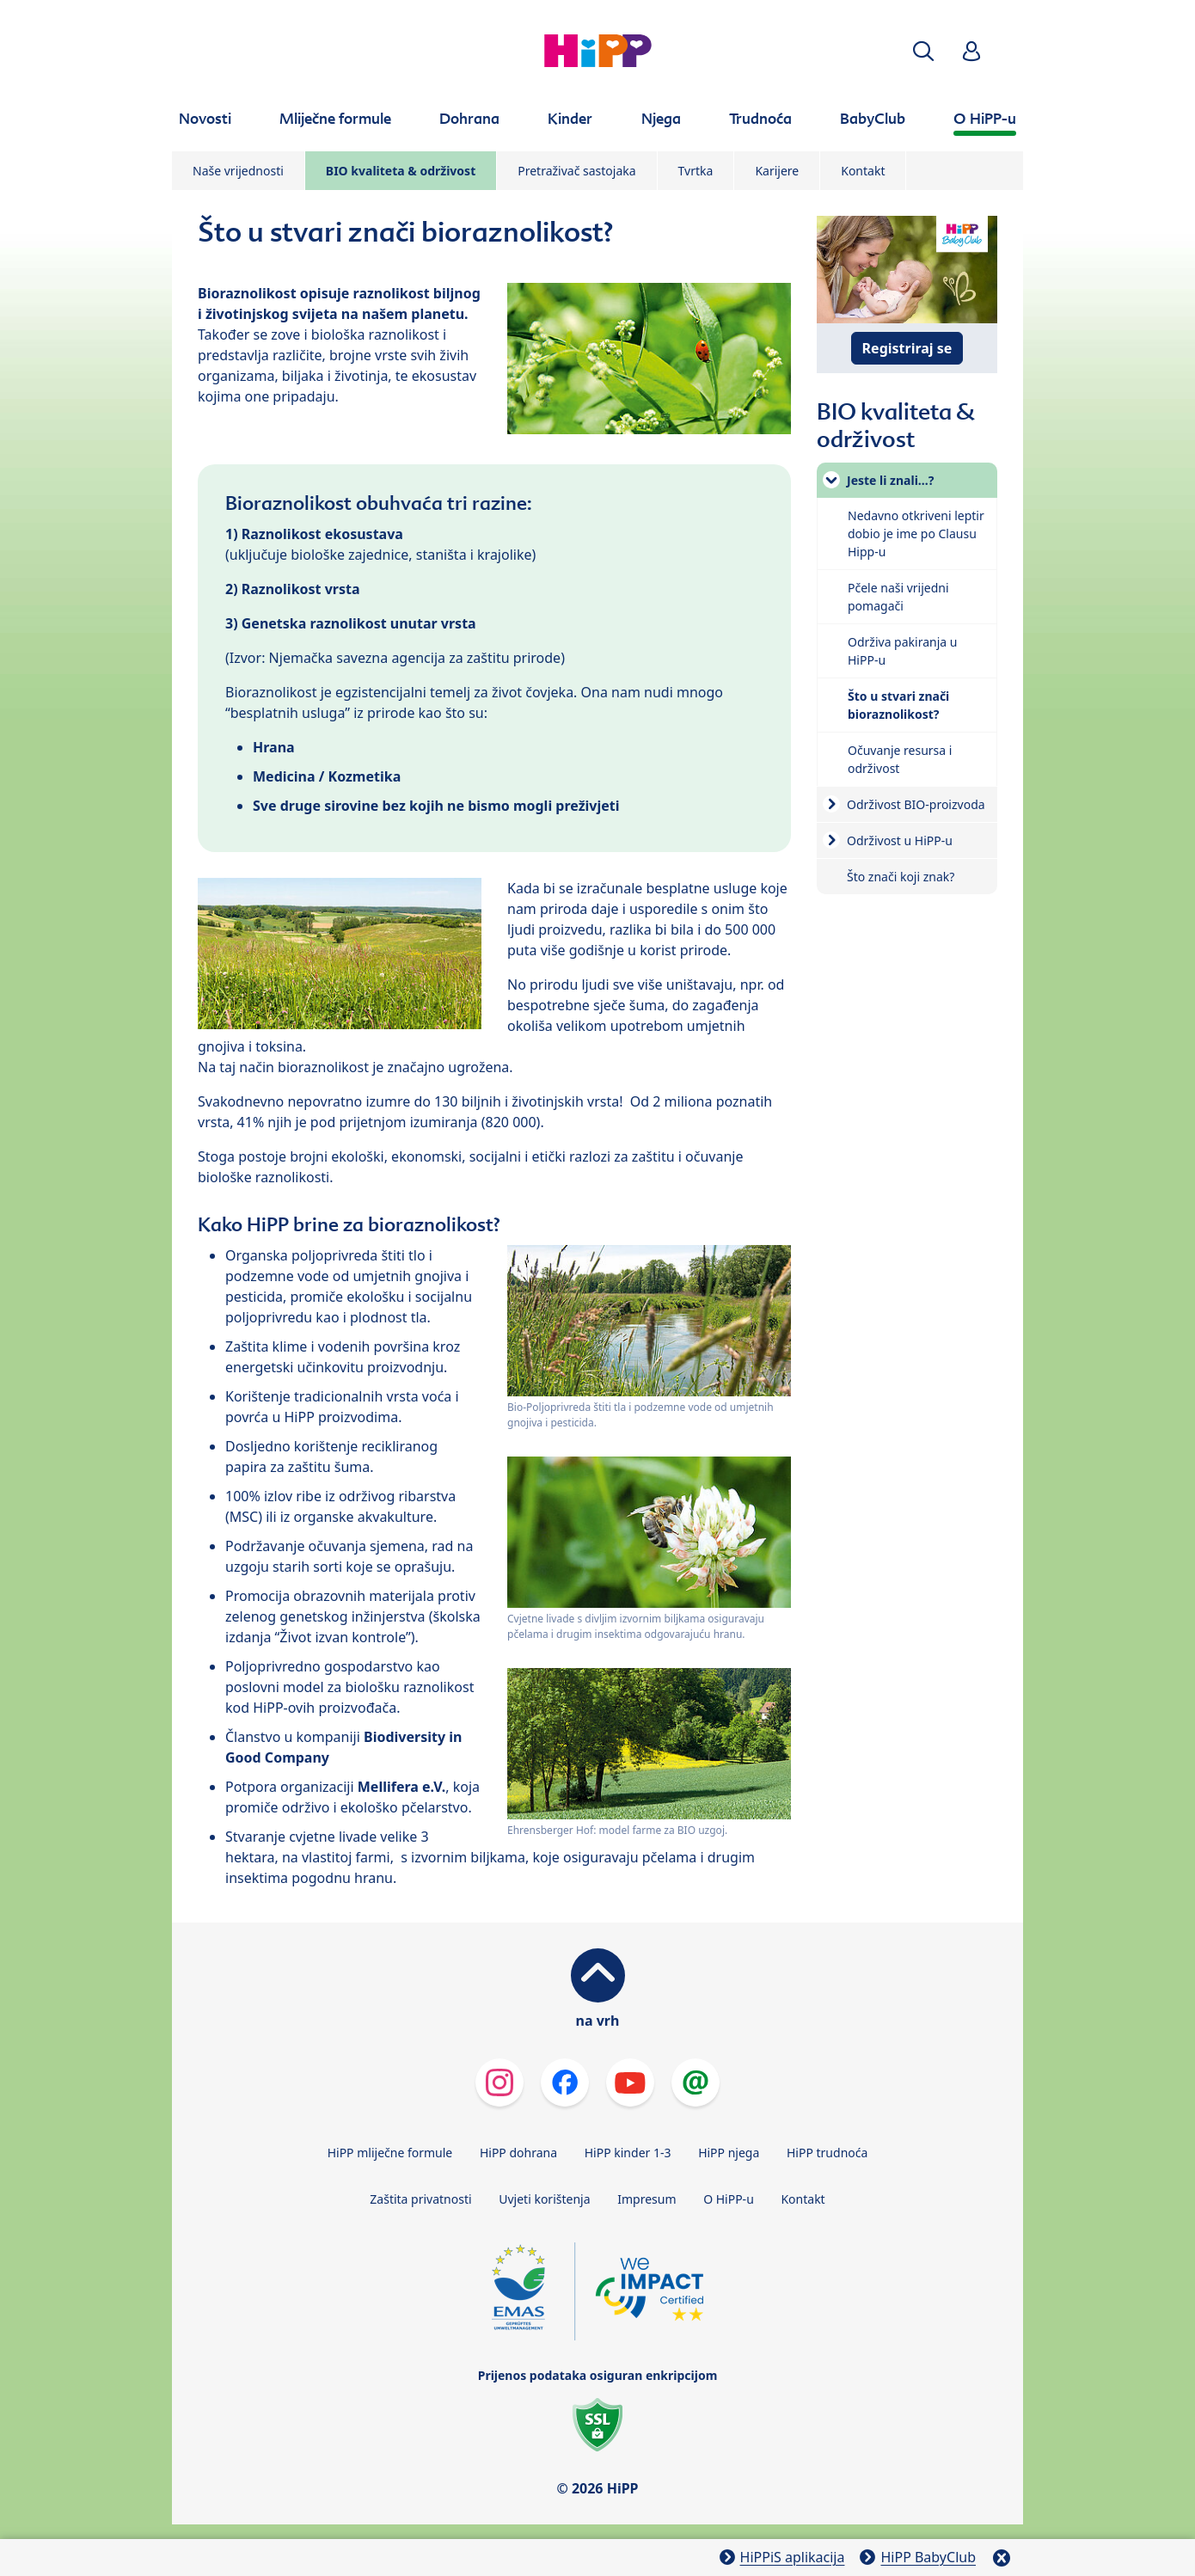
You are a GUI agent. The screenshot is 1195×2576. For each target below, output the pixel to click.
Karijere (777, 171)
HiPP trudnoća (827, 2152)
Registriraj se (907, 348)
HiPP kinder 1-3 (628, 2152)
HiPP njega (728, 2152)
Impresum (646, 2199)
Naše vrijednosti (238, 171)
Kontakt (863, 171)
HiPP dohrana (518, 2152)
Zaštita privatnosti (420, 2199)
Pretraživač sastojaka (576, 171)
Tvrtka (696, 171)
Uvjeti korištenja (544, 2199)
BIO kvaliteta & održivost (400, 171)
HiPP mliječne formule (390, 2152)
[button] (923, 51)
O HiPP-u (728, 2199)
